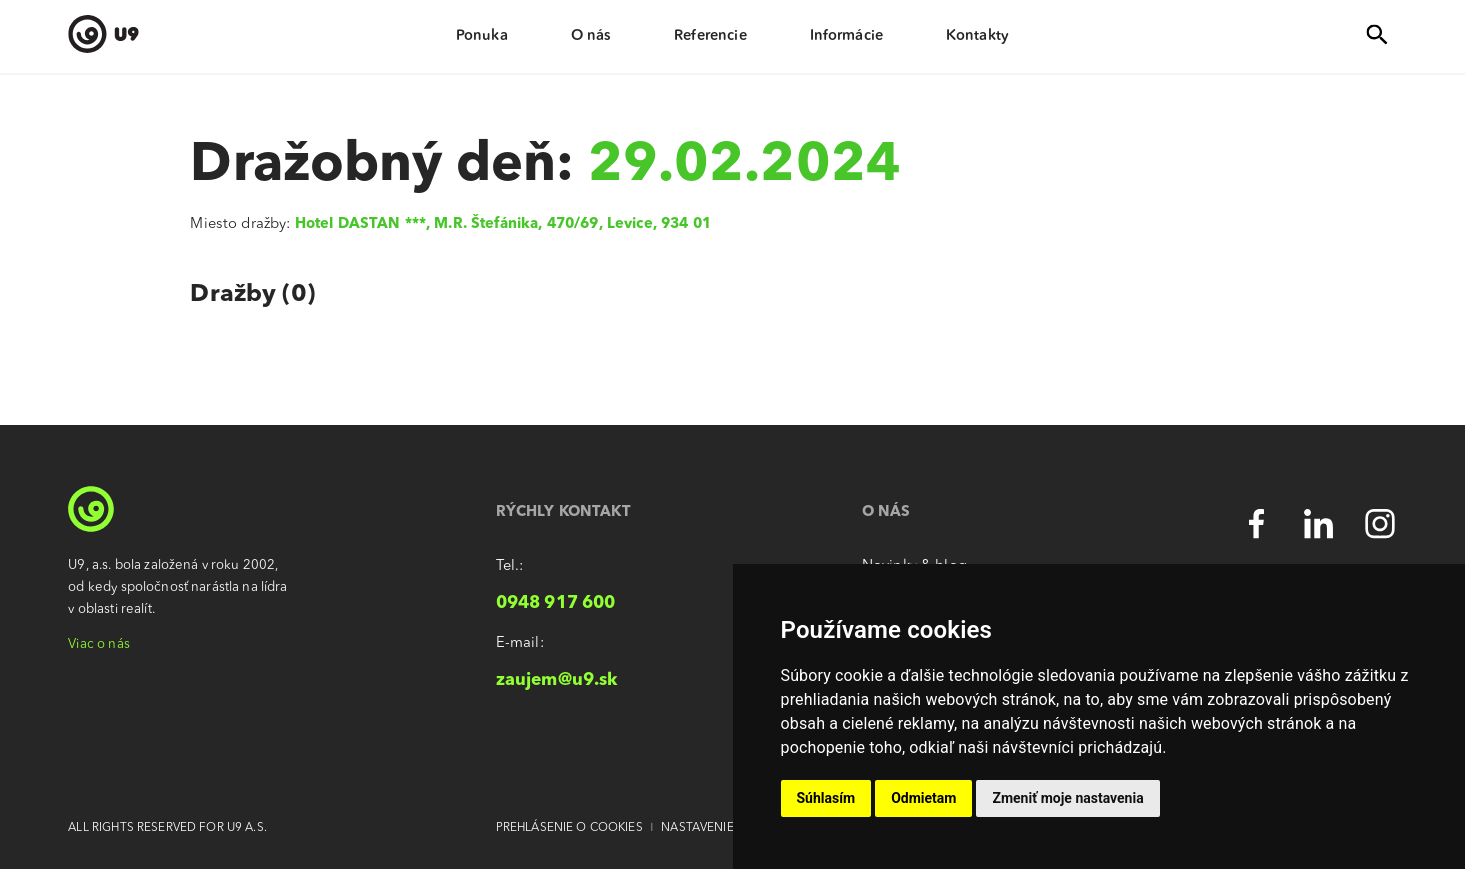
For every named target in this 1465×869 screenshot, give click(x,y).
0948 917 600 (556, 603)
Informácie (846, 35)
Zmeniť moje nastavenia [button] (1067, 798)
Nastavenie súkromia (729, 828)
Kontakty (977, 35)
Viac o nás (98, 644)
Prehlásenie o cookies (569, 828)
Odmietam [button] (923, 798)
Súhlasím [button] (826, 798)
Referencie (710, 35)
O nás (591, 35)
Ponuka (482, 35)
